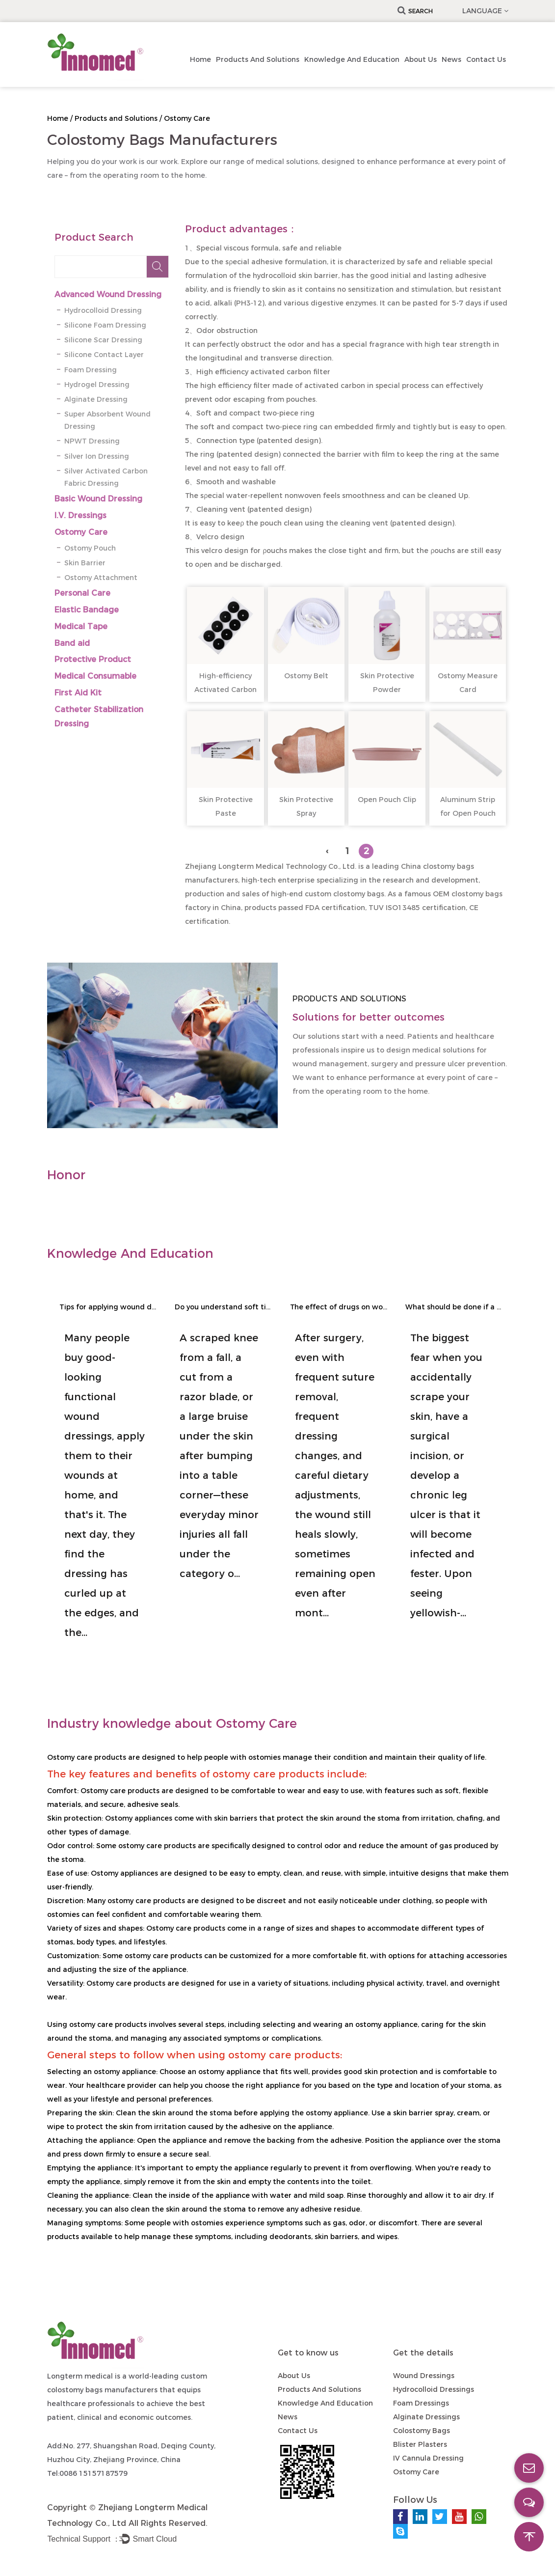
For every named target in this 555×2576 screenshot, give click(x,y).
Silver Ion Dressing (96, 456)
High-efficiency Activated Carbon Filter (225, 689)
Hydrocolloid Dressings (433, 2389)
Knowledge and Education (351, 59)
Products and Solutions (257, 59)
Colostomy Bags (421, 2430)
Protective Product (92, 659)
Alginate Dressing (96, 399)
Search (415, 11)
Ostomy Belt (306, 675)
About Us (420, 59)
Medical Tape (80, 626)
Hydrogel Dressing (97, 384)
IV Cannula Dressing (428, 2458)
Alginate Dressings (426, 2416)
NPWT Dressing (92, 441)
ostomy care (140, 1845)
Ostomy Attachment (100, 577)
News (451, 59)
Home (200, 59)
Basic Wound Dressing (98, 498)
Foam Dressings (421, 2403)
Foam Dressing (90, 369)
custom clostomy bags (344, 893)
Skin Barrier (85, 562)
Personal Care (82, 593)
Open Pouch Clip (387, 799)
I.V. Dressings (80, 515)
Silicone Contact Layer (104, 354)
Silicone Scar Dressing (103, 339)
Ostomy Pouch (90, 548)
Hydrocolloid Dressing (103, 310)
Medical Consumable (95, 676)
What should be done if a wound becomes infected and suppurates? (454, 1306)
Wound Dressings (423, 2375)
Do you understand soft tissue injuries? (224, 1306)
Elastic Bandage (86, 609)
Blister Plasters (420, 2444)
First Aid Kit (78, 692)
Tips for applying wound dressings (108, 1306)
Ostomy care (69, 1757)
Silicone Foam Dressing (105, 325)
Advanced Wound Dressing (107, 294)
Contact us (486, 59)
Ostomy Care (80, 532)
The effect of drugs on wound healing (339, 1306)
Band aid (72, 643)
